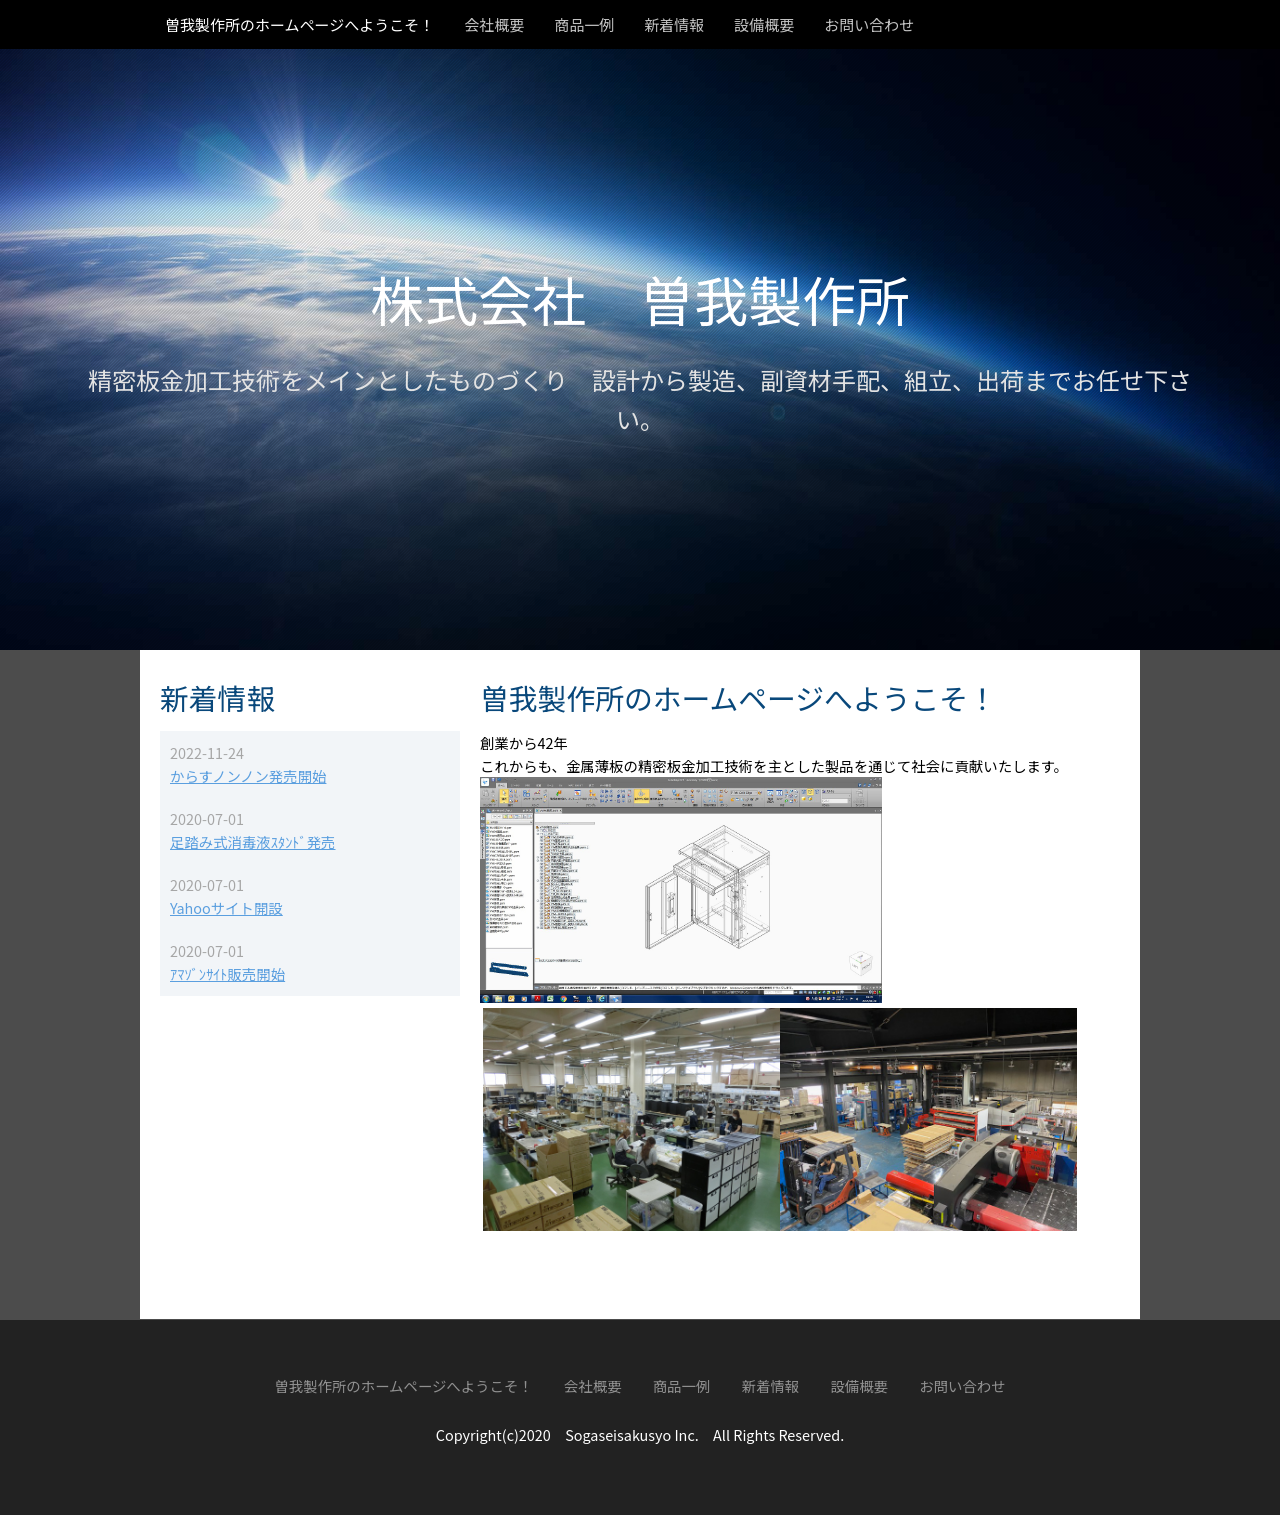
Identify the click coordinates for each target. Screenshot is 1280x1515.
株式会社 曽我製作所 (640, 298)
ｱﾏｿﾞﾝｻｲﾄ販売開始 (227, 973)
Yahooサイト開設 (226, 907)
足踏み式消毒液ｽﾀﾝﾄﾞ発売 (253, 841)
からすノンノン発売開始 (248, 775)
